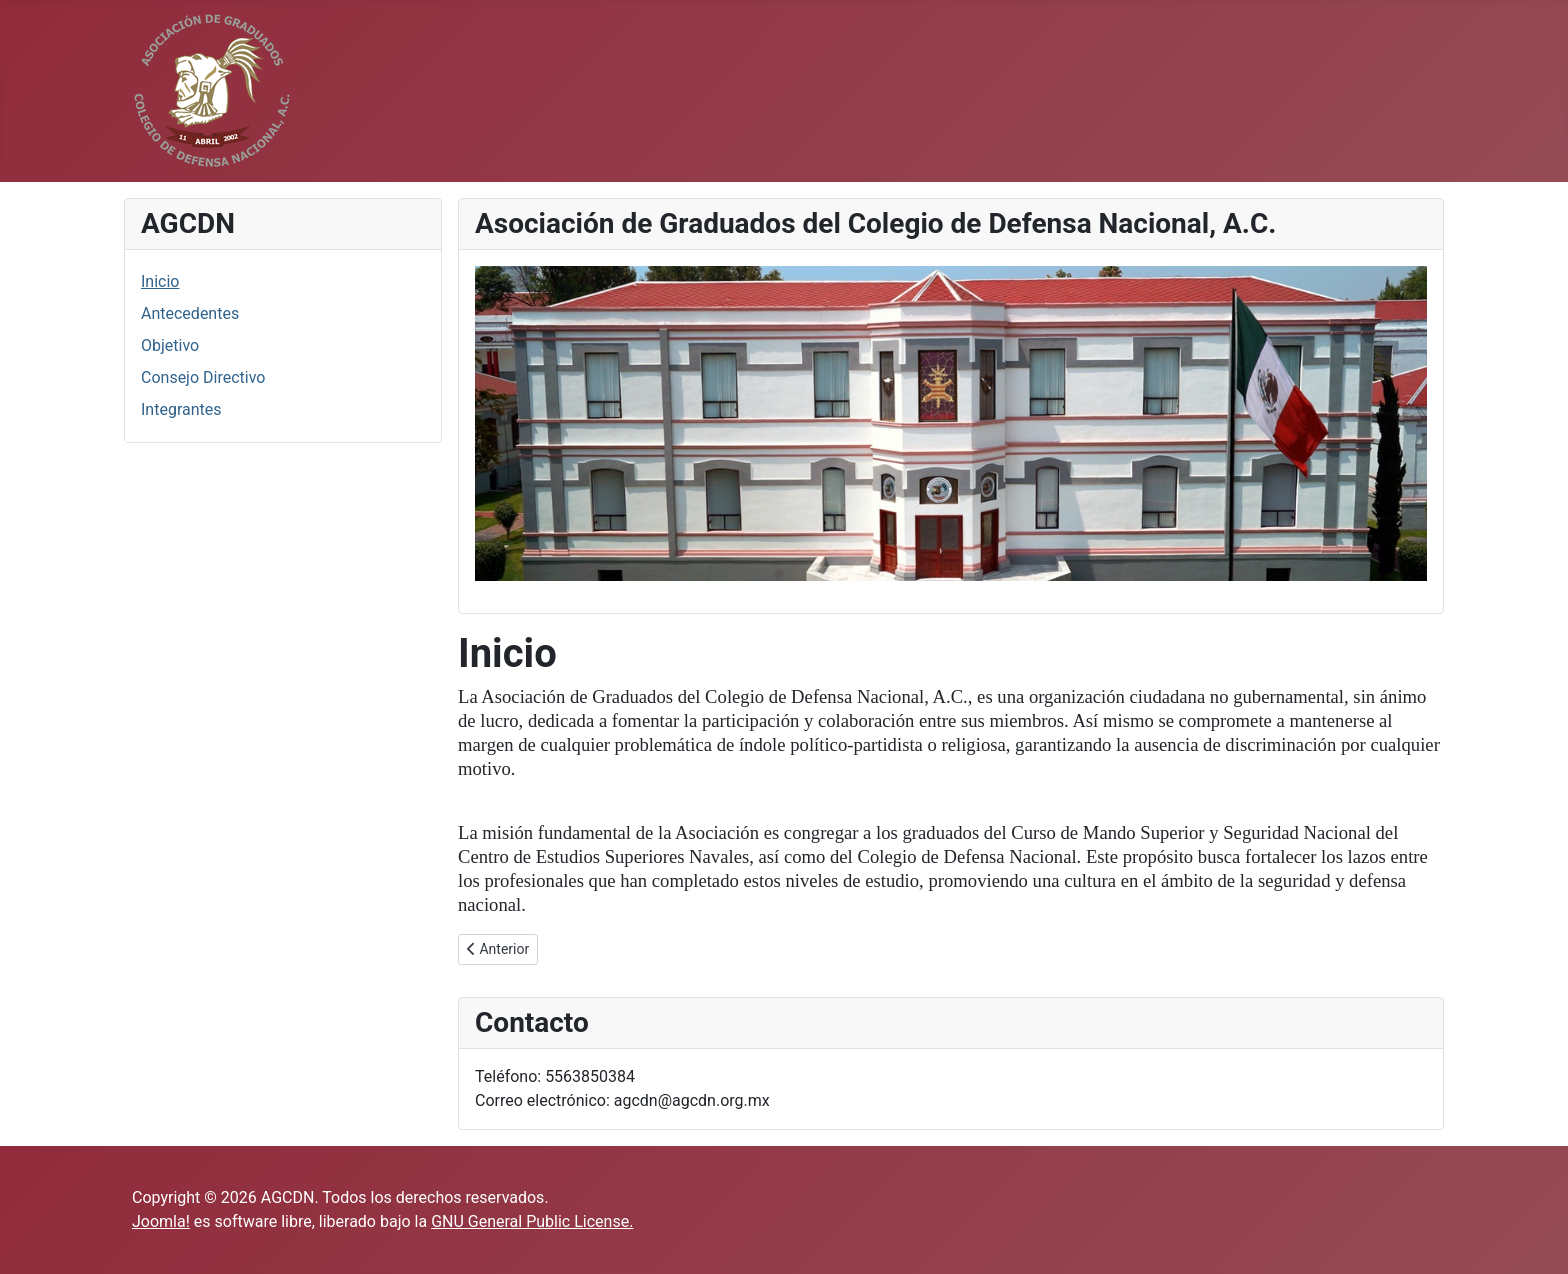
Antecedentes (190, 313)
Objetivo (170, 345)
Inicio (160, 281)
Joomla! (161, 1221)
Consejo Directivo (203, 377)
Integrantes (181, 409)
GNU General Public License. (532, 1221)
